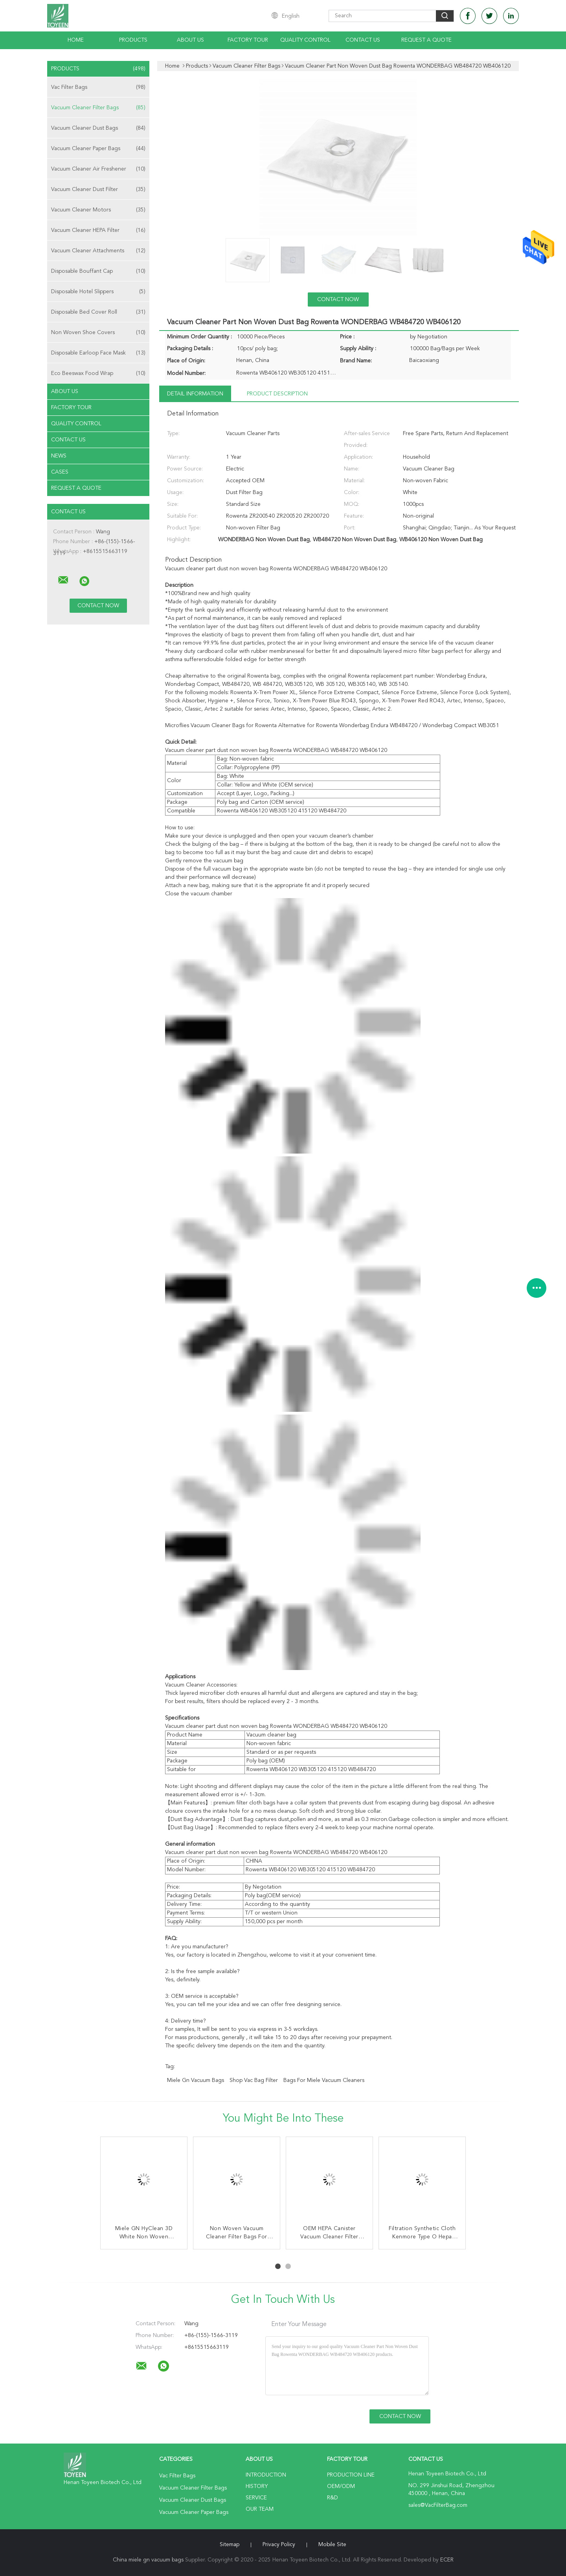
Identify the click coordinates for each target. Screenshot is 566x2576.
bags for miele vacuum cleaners (323, 2080)
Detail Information (195, 394)
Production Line (351, 2475)
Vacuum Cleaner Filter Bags (98, 108)
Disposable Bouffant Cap (98, 271)
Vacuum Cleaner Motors (98, 210)
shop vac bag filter (254, 2080)
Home (76, 40)
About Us (190, 40)
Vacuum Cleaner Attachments (98, 251)
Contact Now (338, 299)
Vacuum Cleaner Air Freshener (98, 169)
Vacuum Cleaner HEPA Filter (98, 230)
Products (133, 40)
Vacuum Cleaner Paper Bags (98, 149)
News (58, 456)
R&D (332, 2498)
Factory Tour (248, 40)
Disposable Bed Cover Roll (98, 312)
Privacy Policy (279, 2544)
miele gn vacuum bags (195, 2080)
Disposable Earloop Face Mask (98, 353)
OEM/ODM (341, 2486)
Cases (59, 472)
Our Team (260, 2509)
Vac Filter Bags (98, 87)
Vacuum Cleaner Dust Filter (98, 189)
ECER (447, 2560)
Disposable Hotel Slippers (98, 292)
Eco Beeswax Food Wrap (98, 373)
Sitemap (229, 2544)
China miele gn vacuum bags (148, 2560)
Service (256, 2498)
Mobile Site (332, 2544)
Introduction (266, 2475)
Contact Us (362, 40)
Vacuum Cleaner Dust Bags (98, 128)
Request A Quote (426, 40)
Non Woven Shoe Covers (98, 332)
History (257, 2486)
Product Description (277, 394)
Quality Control (305, 40)
